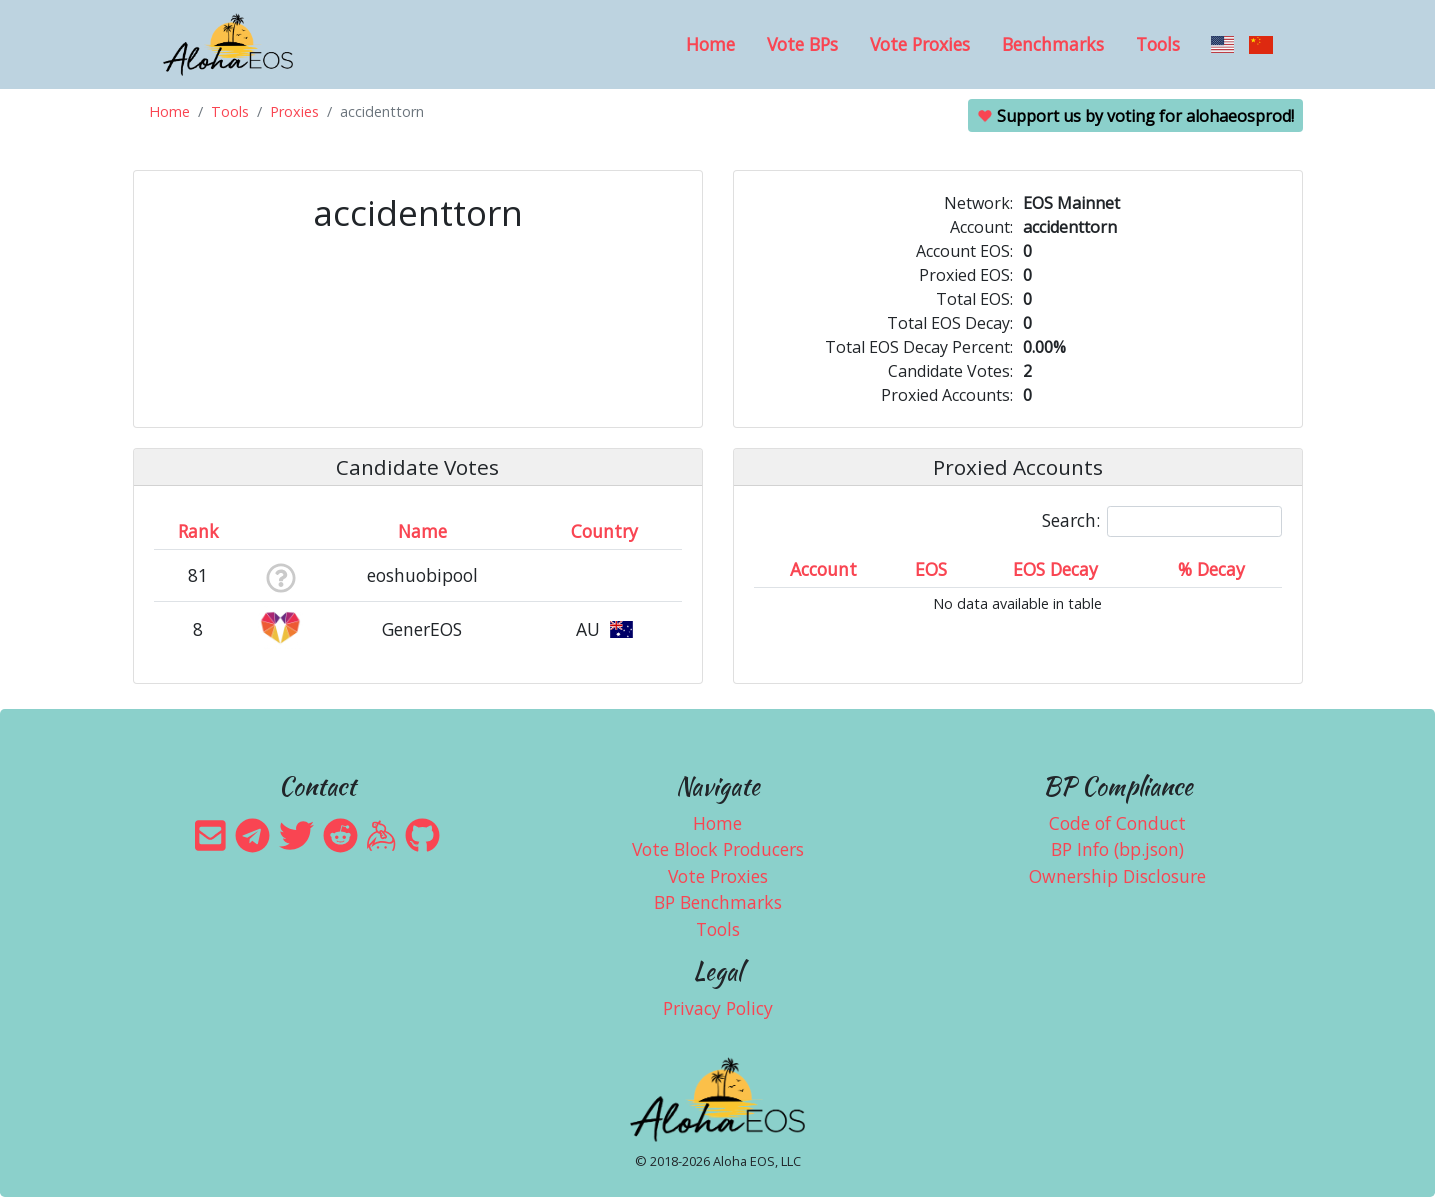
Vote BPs (802, 44)
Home (710, 44)
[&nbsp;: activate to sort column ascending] (280, 531)
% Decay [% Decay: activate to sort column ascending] (1211, 569)
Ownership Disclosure (1117, 876)
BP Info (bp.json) (1117, 849)
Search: (1162, 521)
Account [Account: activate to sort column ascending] (823, 569)
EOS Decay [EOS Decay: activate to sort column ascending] (1055, 569)
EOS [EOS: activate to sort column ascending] (931, 569)
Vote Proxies (920, 44)
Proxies (294, 111)
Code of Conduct (1117, 823)
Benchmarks (1053, 44)
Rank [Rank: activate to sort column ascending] (198, 531)
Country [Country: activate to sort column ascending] (604, 531)
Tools (1158, 44)
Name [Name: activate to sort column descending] (422, 531)
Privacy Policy (718, 1008)
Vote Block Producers (718, 849)
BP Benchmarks (718, 902)
